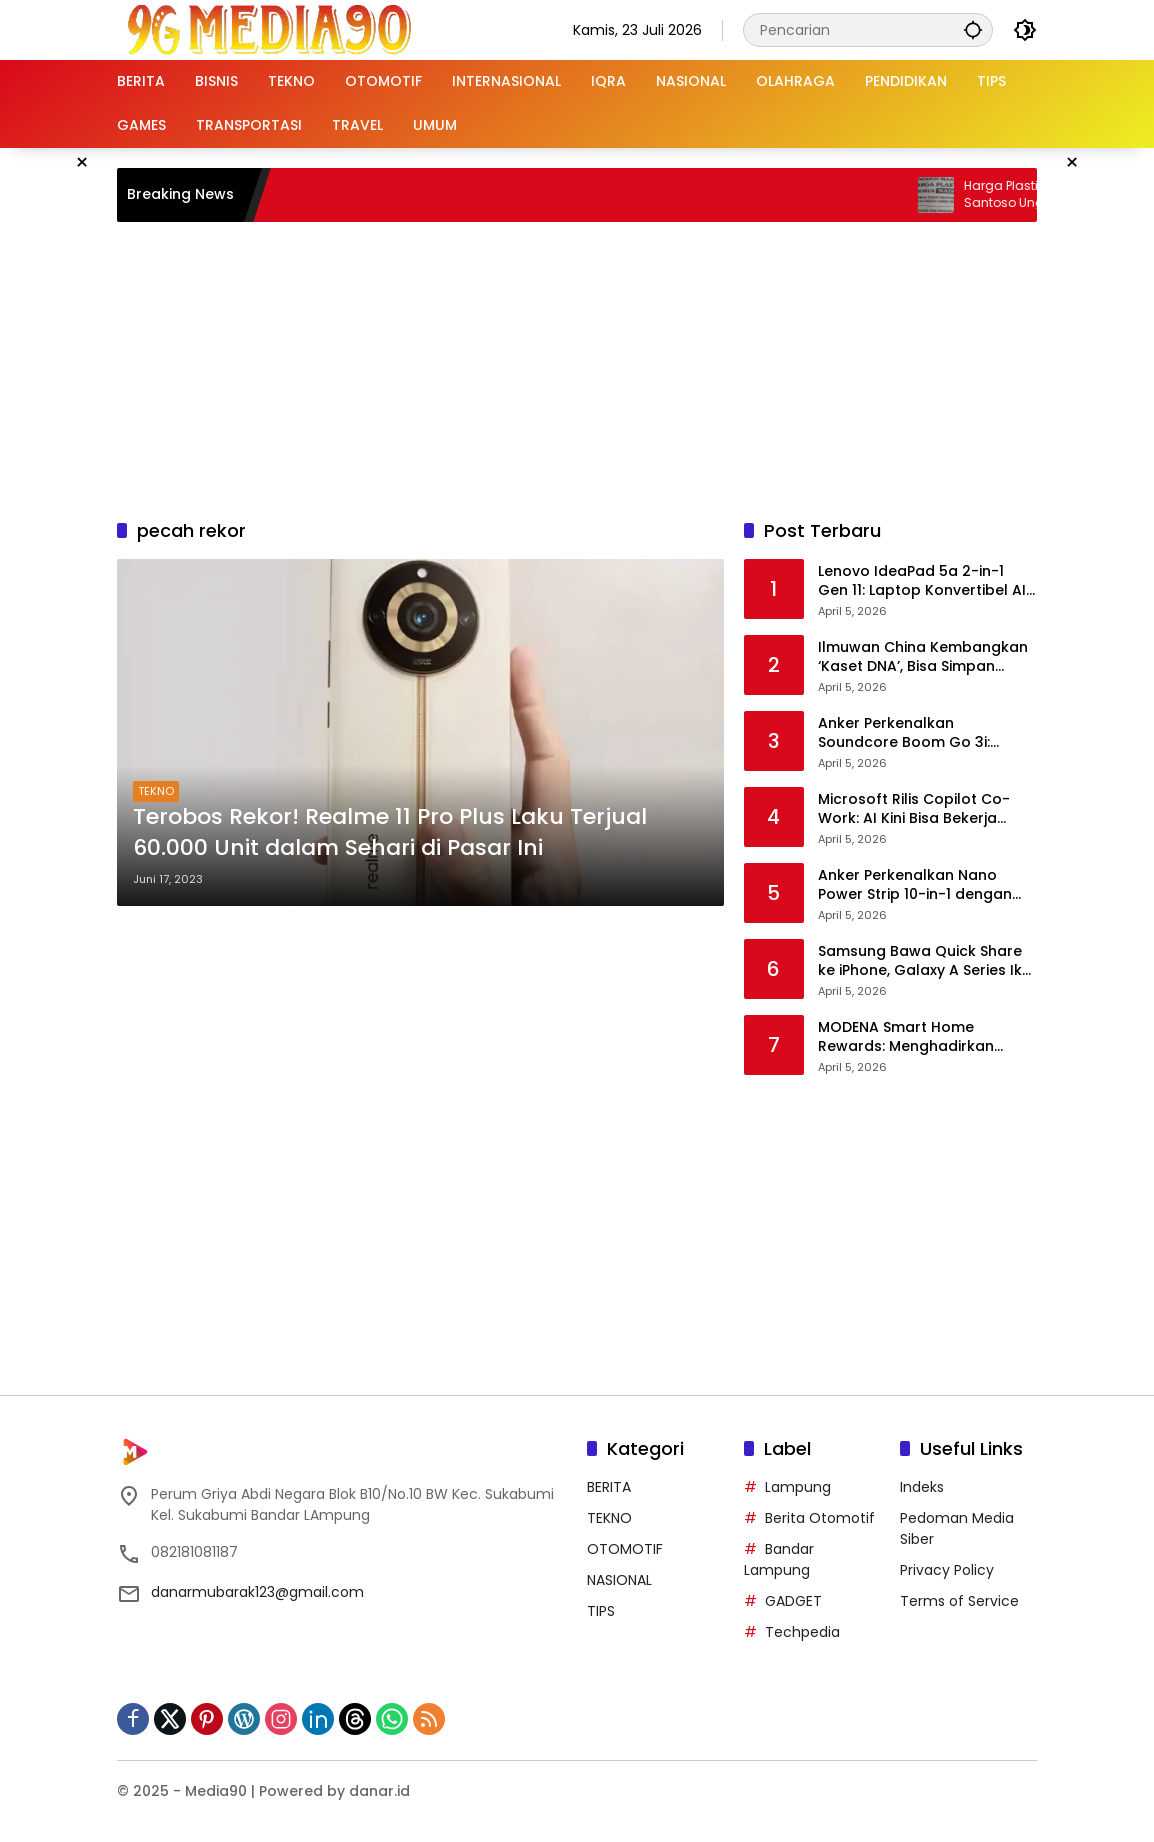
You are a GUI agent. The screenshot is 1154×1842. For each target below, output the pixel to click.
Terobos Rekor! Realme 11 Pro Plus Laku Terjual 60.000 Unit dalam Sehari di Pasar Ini (390, 832)
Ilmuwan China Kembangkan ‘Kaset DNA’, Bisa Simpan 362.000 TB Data (923, 657)
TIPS (601, 1611)
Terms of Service (959, 1601)
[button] (973, 29)
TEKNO (156, 791)
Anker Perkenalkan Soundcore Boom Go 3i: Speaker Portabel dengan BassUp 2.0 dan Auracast (912, 733)
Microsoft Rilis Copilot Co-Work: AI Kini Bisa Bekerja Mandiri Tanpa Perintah (914, 809)
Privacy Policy (947, 1570)
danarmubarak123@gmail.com (257, 1592)
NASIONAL (619, 1580)
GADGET (793, 1601)
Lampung (798, 1487)
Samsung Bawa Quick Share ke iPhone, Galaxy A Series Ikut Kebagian (927, 961)
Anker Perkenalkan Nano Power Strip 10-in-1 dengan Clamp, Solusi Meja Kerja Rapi (924, 885)
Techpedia (802, 1632)
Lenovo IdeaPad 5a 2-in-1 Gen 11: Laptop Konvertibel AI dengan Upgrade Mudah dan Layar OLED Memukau (924, 581)
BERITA (609, 1487)
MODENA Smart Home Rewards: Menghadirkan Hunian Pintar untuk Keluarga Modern (924, 1037)
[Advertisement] (602, 367)
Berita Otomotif (820, 1518)
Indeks (922, 1487)
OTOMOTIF (625, 1549)
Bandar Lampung (779, 1559)
